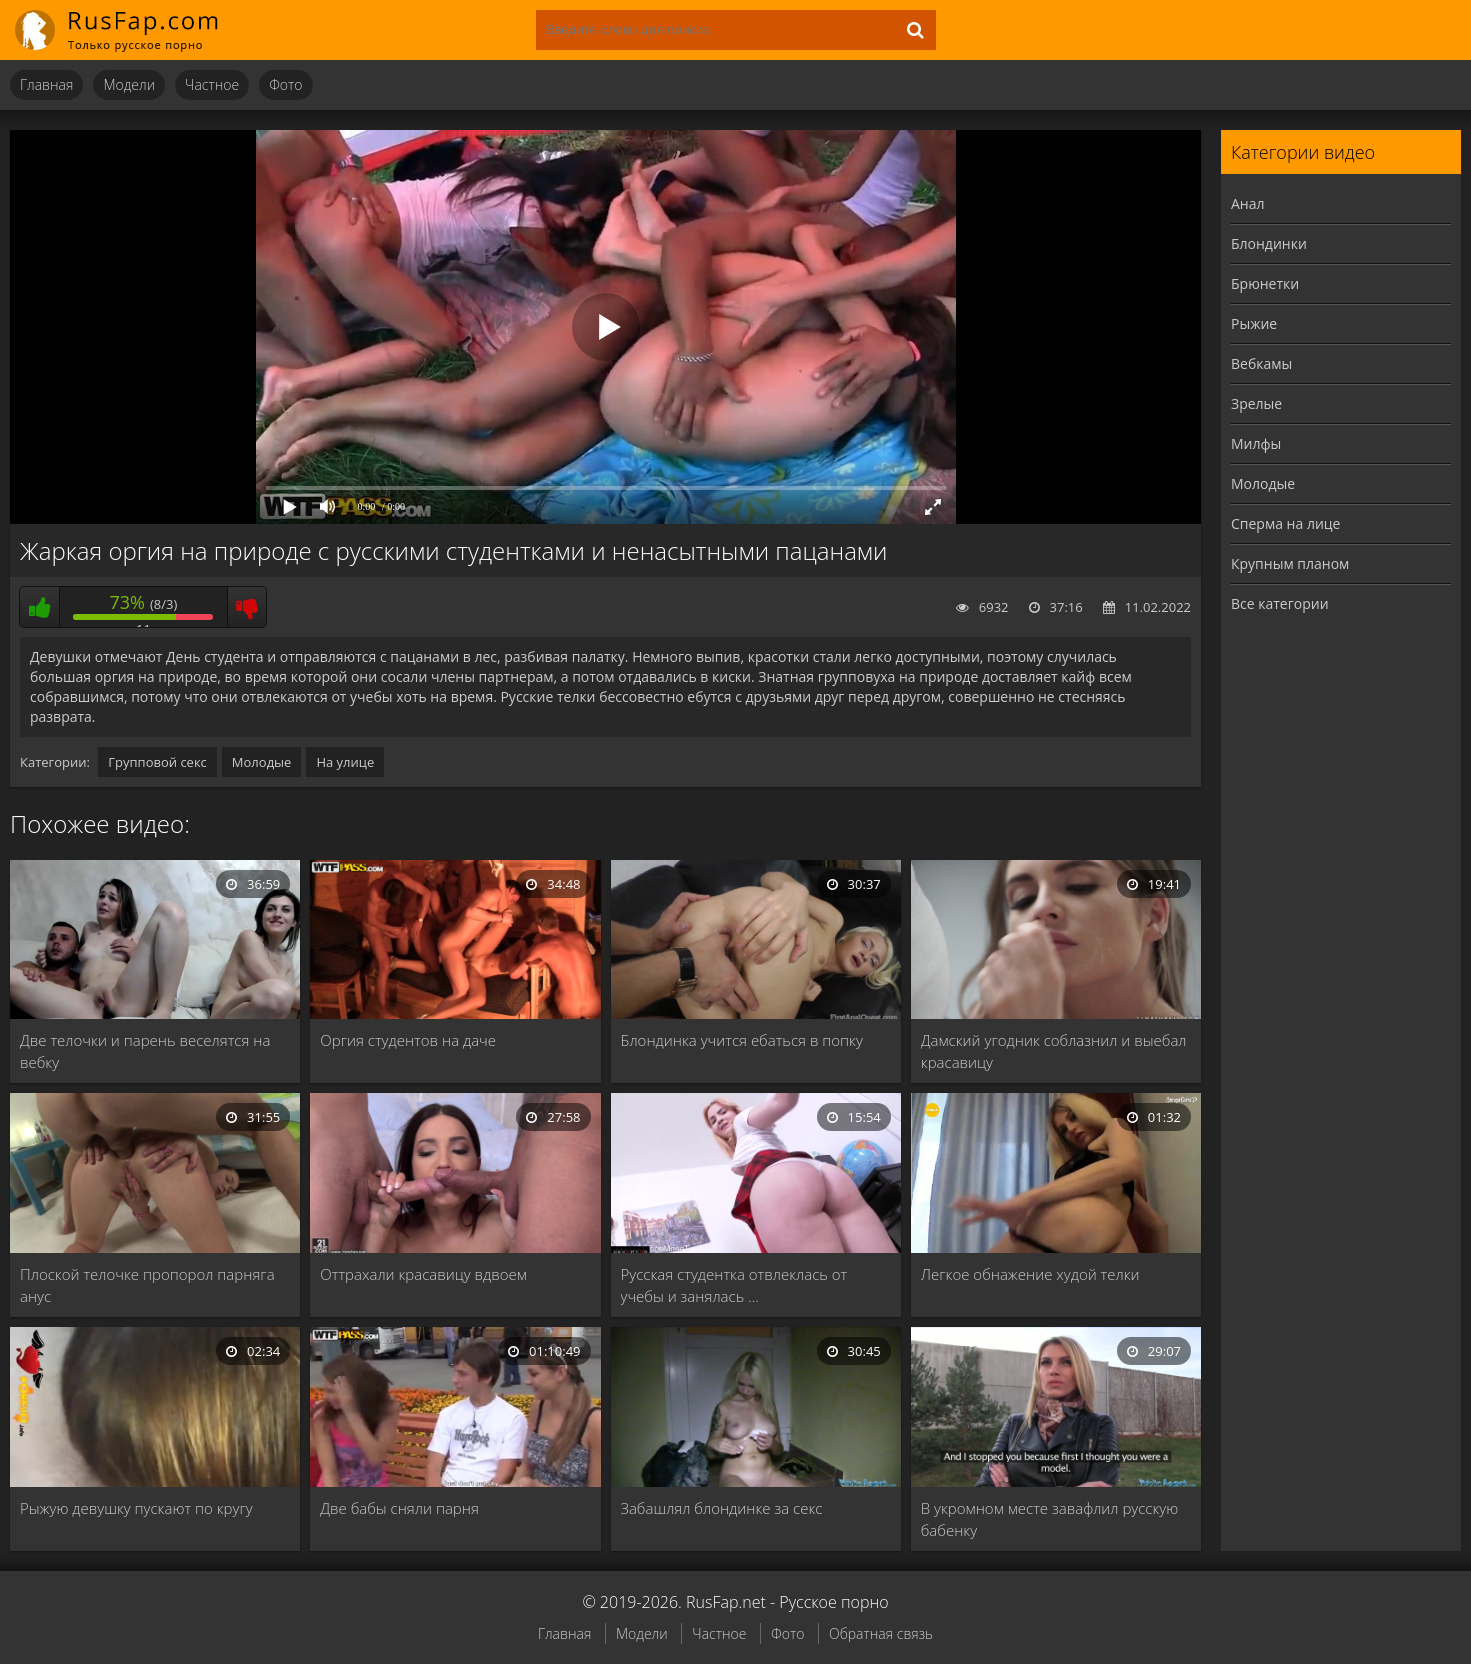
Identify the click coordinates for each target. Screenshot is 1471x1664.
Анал (1248, 203)
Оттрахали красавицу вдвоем (423, 1274)
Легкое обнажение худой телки (1030, 1274)
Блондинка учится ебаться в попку (742, 1040)
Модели (129, 84)
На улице (345, 762)
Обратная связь (881, 1633)
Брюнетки (1265, 283)
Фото (285, 84)
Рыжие (1254, 323)
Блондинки (1269, 243)
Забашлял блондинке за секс (722, 1508)
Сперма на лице (1285, 523)
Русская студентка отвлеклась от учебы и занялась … (734, 1285)
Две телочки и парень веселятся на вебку (145, 1051)
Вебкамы (1261, 363)
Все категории (1280, 603)
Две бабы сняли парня (399, 1508)
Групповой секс (157, 762)
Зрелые (1256, 403)
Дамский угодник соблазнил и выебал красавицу (1054, 1051)
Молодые (262, 762)
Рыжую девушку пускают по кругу (136, 1508)
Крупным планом (1290, 563)
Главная (46, 84)
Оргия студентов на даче (408, 1040)
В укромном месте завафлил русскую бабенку (1049, 1519)
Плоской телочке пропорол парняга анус (147, 1285)
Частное (212, 84)
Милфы (1256, 443)
